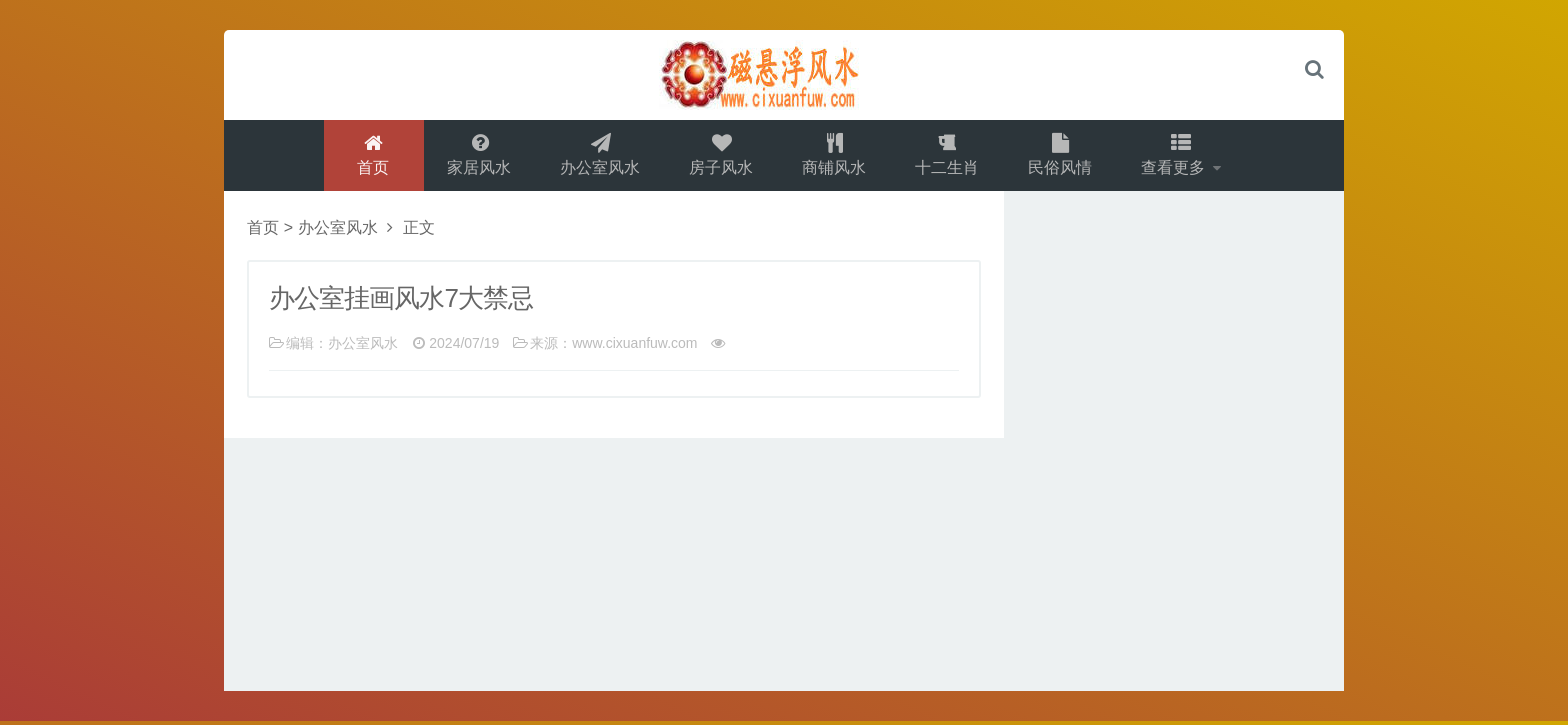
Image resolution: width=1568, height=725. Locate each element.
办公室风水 (598, 156)
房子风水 (720, 156)
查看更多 (1178, 156)
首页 (369, 156)
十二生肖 (948, 156)
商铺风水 (834, 156)
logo (784, 75)
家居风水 (476, 156)
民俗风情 (1062, 156)
